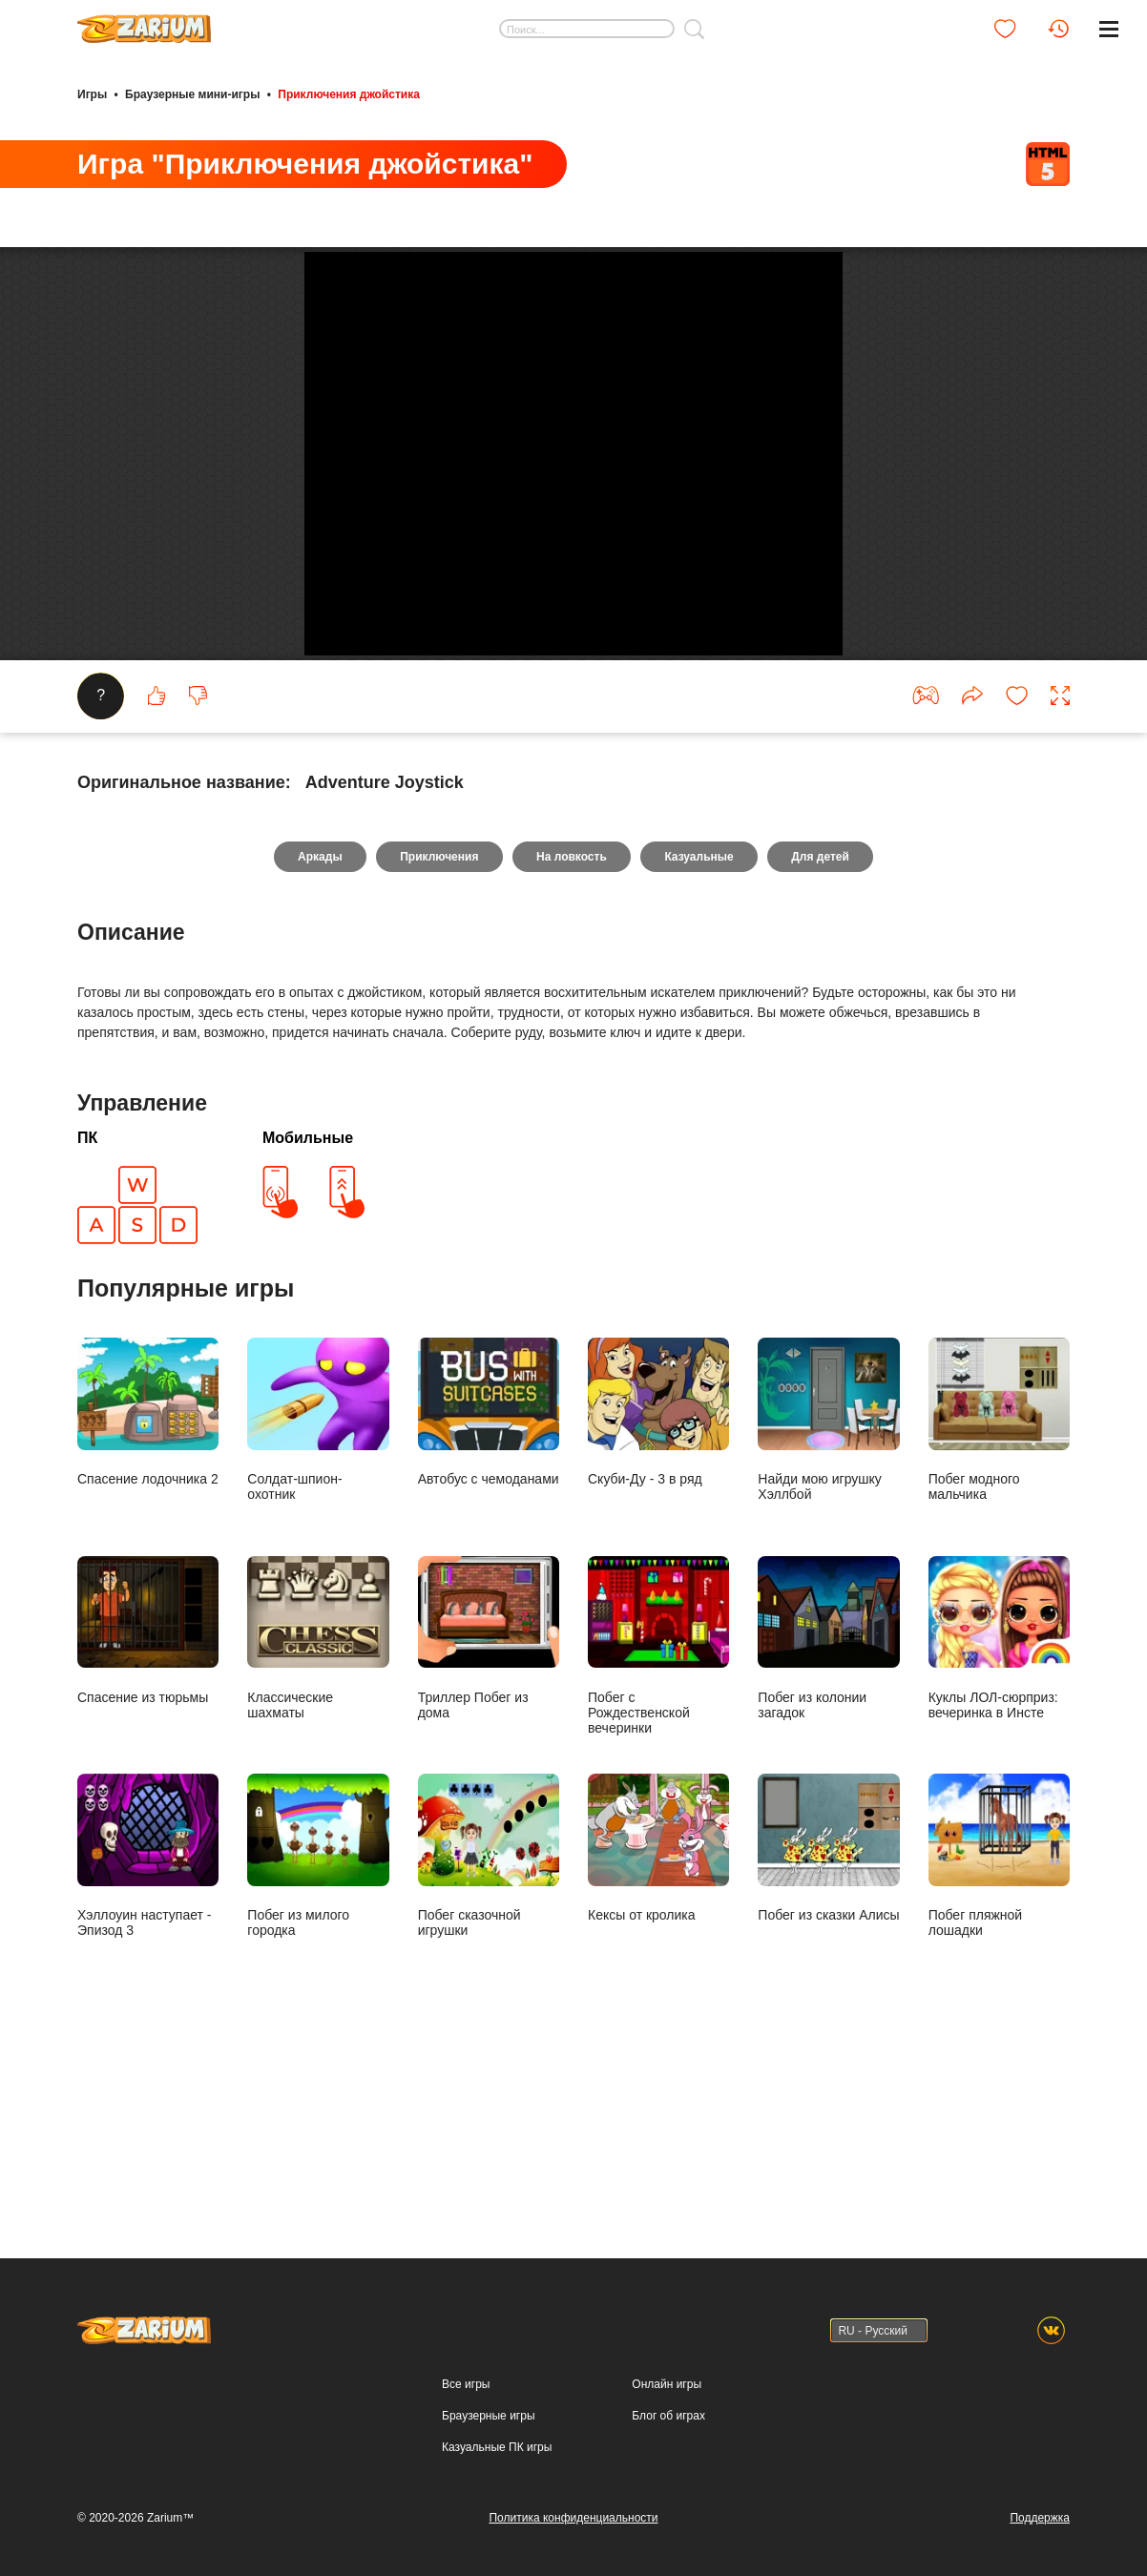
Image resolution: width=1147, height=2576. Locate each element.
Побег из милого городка (317, 2028)
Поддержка (1040, 2517)
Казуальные (700, 1028)
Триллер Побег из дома (488, 1810)
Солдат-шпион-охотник (317, 1592)
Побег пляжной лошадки (999, 2028)
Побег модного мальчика (999, 1592)
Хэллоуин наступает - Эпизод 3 (148, 2028)
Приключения (438, 1028)
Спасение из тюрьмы (148, 1802)
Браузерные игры (488, 2415)
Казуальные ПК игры (497, 2447)
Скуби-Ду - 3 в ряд (658, 1584)
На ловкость (571, 1028)
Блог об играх (668, 2415)
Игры (92, 93)
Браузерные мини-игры (192, 93)
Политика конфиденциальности (573, 2517)
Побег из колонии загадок (828, 1810)
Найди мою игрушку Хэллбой (828, 1592)
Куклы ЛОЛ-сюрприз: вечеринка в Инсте (999, 1810)
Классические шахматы (317, 1810)
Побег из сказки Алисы (828, 2020)
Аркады (317, 1028)
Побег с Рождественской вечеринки (658, 1817)
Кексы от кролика (658, 2020)
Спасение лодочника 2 (148, 1584)
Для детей (823, 1028)
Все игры (466, 2384)
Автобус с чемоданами (488, 1584)
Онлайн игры (666, 2384)
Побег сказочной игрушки (488, 2028)
